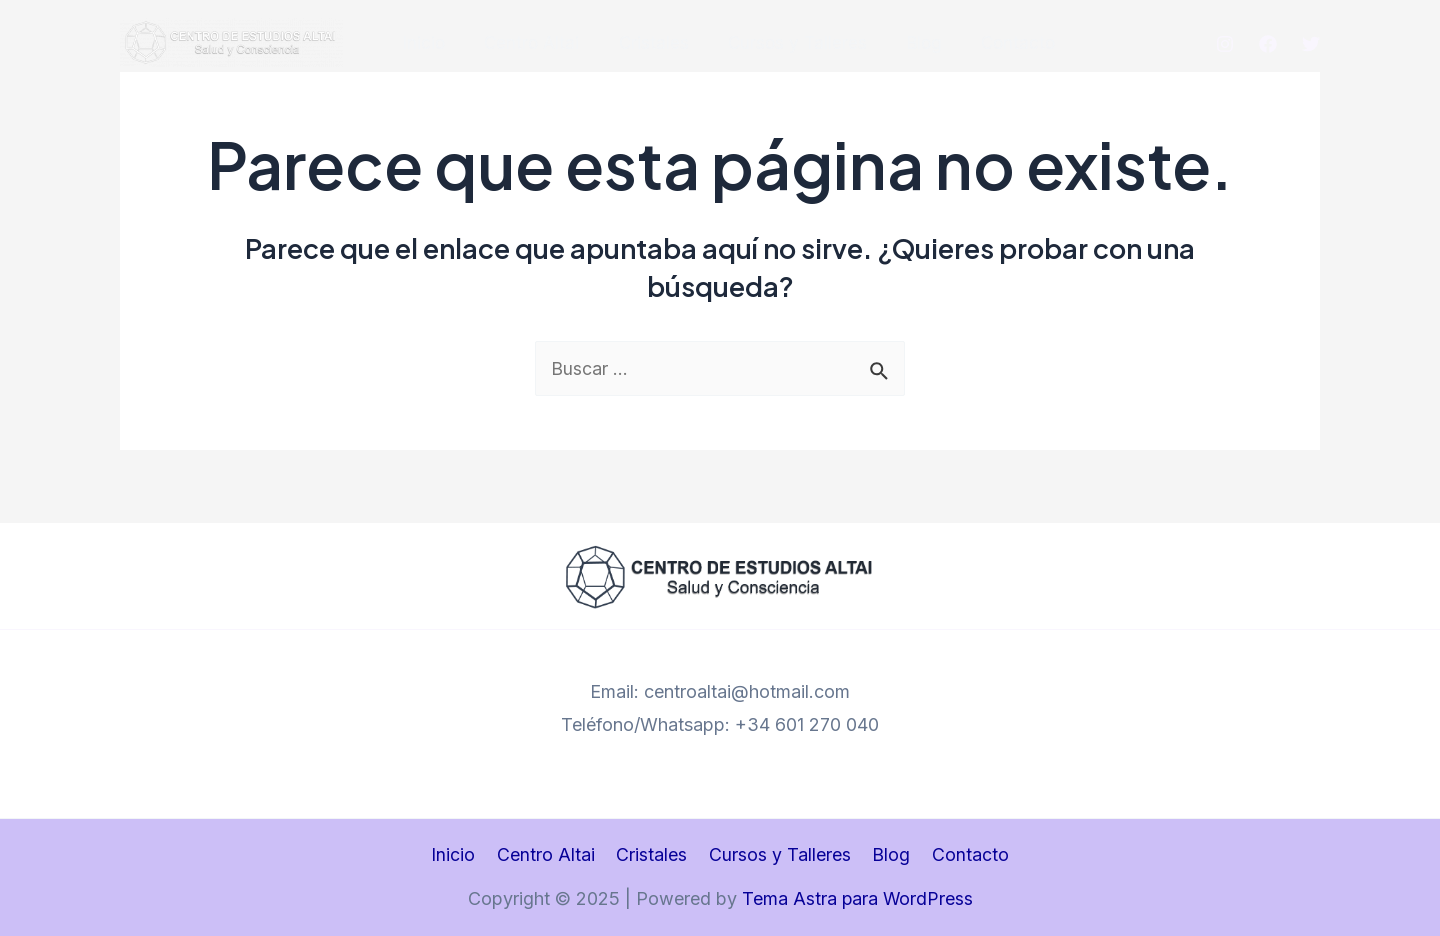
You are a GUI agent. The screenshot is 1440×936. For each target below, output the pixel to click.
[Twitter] (1311, 44)
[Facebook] (1268, 44)
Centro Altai (531, 43)
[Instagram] (1225, 44)
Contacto (996, 43)
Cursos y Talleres (786, 43)
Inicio (429, 43)
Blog (907, 43)
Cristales (648, 43)
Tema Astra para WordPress (857, 899)
